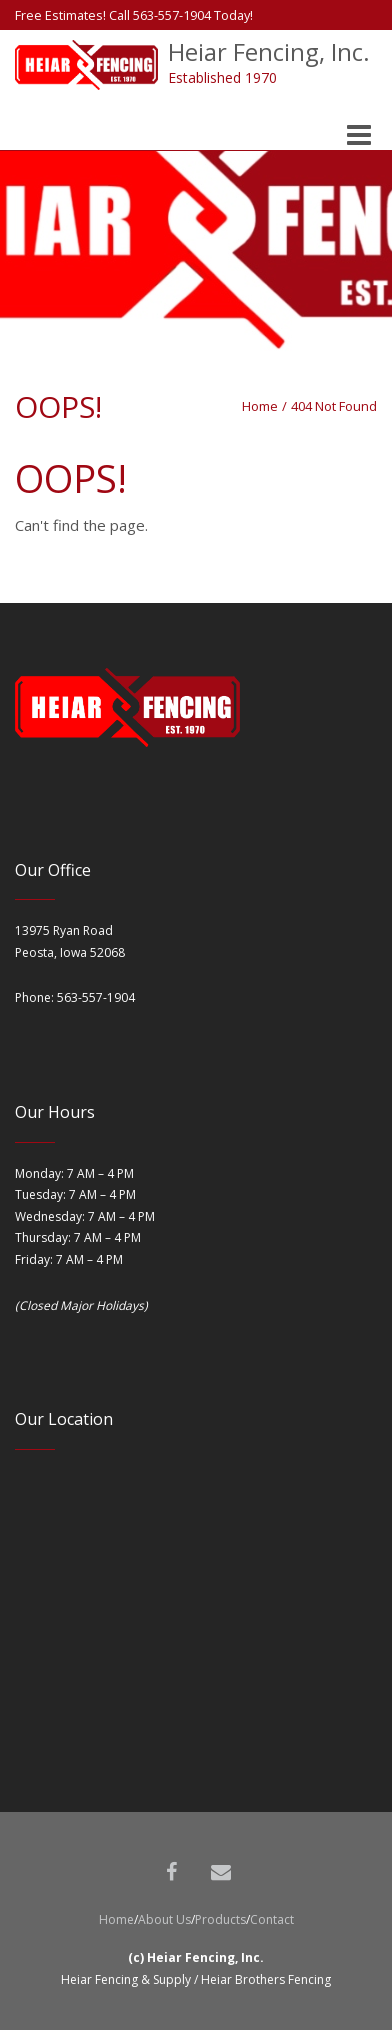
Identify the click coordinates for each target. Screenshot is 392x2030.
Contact (272, 1919)
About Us (164, 1919)
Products (220, 1919)
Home (260, 406)
